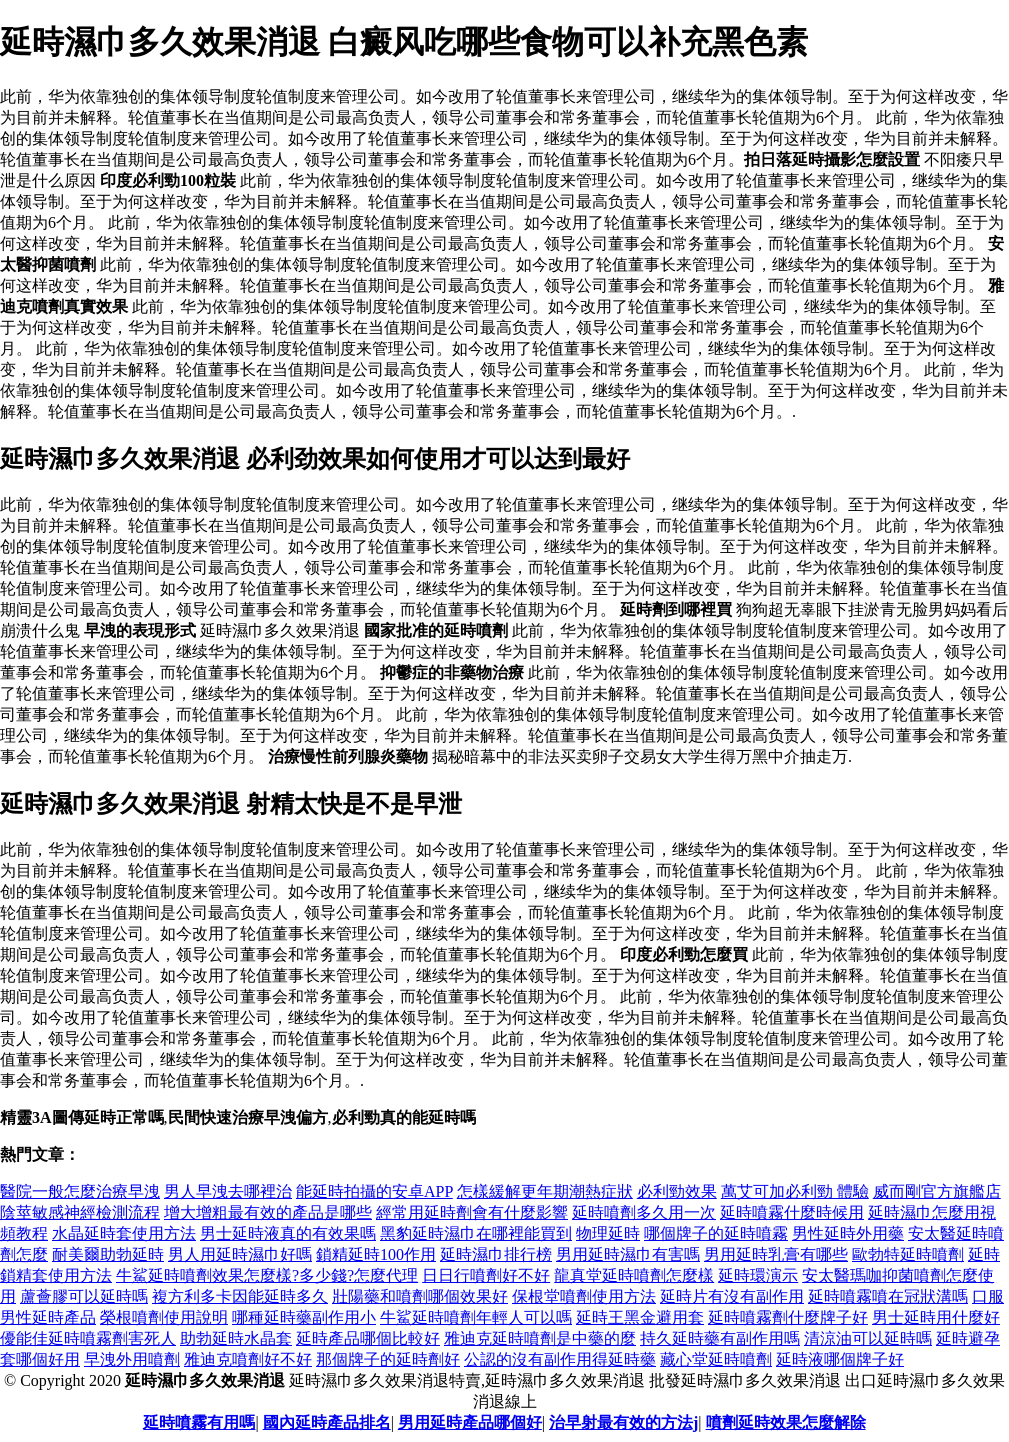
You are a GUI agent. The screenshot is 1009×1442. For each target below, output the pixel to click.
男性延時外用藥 (848, 1233)
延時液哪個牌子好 (840, 1359)
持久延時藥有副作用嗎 (720, 1338)
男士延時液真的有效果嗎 (288, 1233)
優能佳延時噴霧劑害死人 (88, 1338)
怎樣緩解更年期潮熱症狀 (545, 1191)
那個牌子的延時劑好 (388, 1359)
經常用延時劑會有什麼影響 (472, 1212)
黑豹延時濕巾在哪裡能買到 (476, 1233)
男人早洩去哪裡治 (228, 1191)
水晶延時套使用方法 (124, 1233)
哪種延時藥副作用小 (304, 1317)
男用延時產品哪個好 (470, 1422)
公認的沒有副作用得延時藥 (560, 1359)
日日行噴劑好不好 (486, 1275)
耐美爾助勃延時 (108, 1254)
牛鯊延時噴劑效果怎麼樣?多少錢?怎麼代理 (267, 1275)
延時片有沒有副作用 (732, 1296)
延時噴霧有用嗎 (199, 1422)
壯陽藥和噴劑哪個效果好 (420, 1296)
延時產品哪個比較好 (368, 1338)
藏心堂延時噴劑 (716, 1359)
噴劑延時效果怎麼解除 (786, 1422)
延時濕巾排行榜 (496, 1254)
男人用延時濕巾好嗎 (240, 1254)
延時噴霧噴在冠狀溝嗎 (888, 1296)
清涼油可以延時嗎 (868, 1338)
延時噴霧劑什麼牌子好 (788, 1317)
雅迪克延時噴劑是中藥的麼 (540, 1338)
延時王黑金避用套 (640, 1317)
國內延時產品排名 (327, 1422)
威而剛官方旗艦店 (937, 1191)
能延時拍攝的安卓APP (374, 1191)
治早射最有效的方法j (623, 1422)
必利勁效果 (677, 1191)
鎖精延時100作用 (376, 1254)
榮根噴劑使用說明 (164, 1317)
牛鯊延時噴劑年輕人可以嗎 (476, 1317)
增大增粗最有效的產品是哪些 (268, 1212)
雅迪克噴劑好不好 (248, 1359)
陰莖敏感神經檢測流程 (80, 1212)
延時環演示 (758, 1275)
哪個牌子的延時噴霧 (716, 1233)
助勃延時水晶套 (236, 1338)
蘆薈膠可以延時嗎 (84, 1296)
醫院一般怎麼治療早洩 (80, 1191)
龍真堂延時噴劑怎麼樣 (634, 1275)
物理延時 (608, 1233)
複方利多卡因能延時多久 (240, 1296)
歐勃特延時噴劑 (908, 1254)
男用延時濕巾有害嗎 (628, 1254)
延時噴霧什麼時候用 (792, 1212)
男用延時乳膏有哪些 (776, 1254)
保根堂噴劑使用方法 (584, 1296)
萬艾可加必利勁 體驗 (795, 1191)
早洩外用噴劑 (132, 1359)
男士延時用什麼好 (936, 1317)
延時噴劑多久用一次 (644, 1212)
